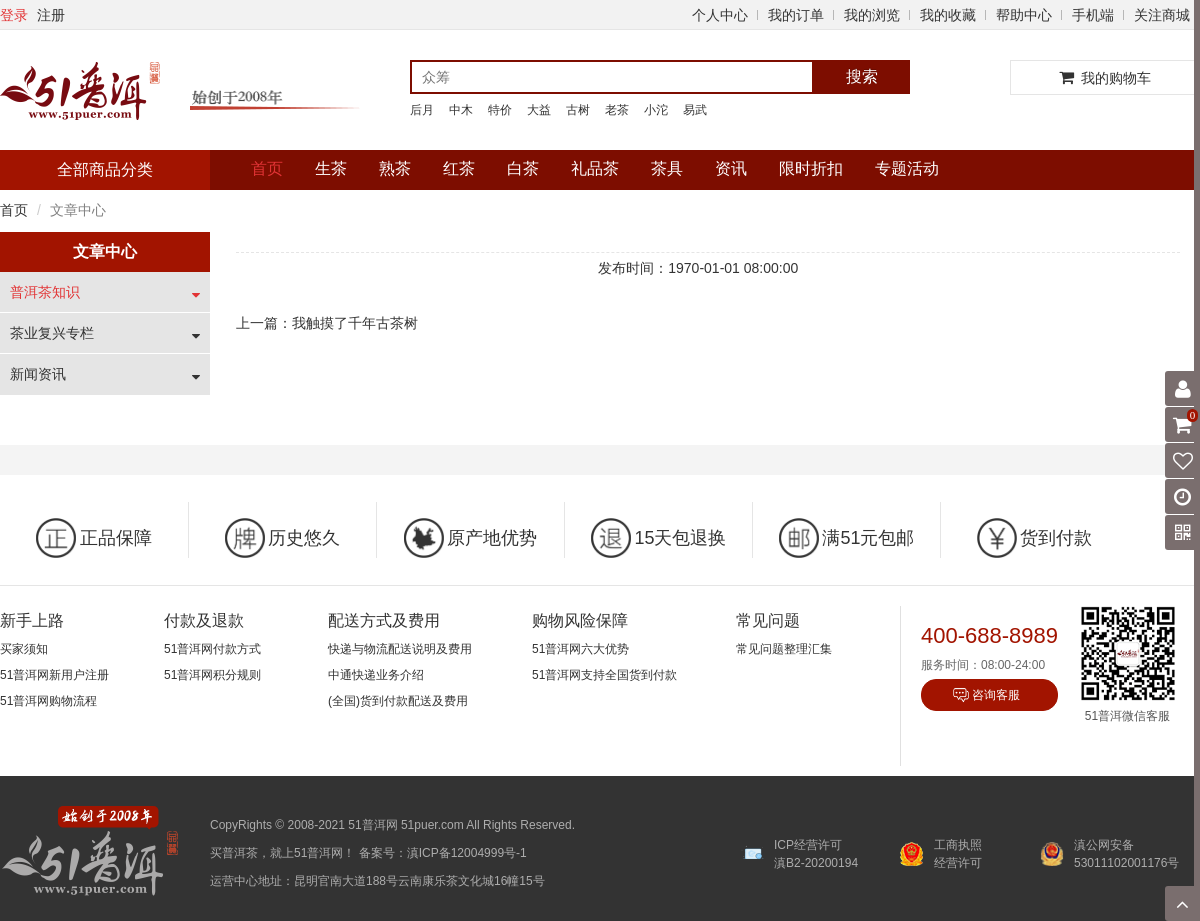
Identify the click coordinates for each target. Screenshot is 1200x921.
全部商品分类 (105, 169)
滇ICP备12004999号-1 (467, 853)
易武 (695, 110)
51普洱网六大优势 (580, 649)
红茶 (459, 168)
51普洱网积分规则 (212, 675)
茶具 (667, 168)
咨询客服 (996, 695)
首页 (267, 168)
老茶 (617, 110)
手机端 (1093, 15)
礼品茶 (595, 168)
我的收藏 (948, 15)
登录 (14, 15)
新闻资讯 (38, 374)
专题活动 (907, 168)
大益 (539, 110)
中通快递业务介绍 (376, 675)
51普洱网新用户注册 (54, 675)
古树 (578, 110)
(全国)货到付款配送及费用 (398, 701)
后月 (422, 110)
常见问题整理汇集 (784, 649)
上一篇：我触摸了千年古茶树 (327, 323)
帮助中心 (1024, 15)
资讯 (731, 168)
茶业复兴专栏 (52, 333)
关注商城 (1162, 15)
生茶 (331, 168)
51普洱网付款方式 (212, 649)
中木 (461, 110)
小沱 (656, 110)
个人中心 (720, 15)
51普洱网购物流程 (48, 701)
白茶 (523, 168)
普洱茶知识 (45, 292)
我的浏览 (872, 15)
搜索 (862, 76)
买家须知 (24, 649)
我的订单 (796, 15)
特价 (500, 110)
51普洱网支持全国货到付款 (604, 675)
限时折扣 (811, 168)
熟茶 (395, 168)
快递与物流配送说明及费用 (400, 649)
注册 (51, 15)
